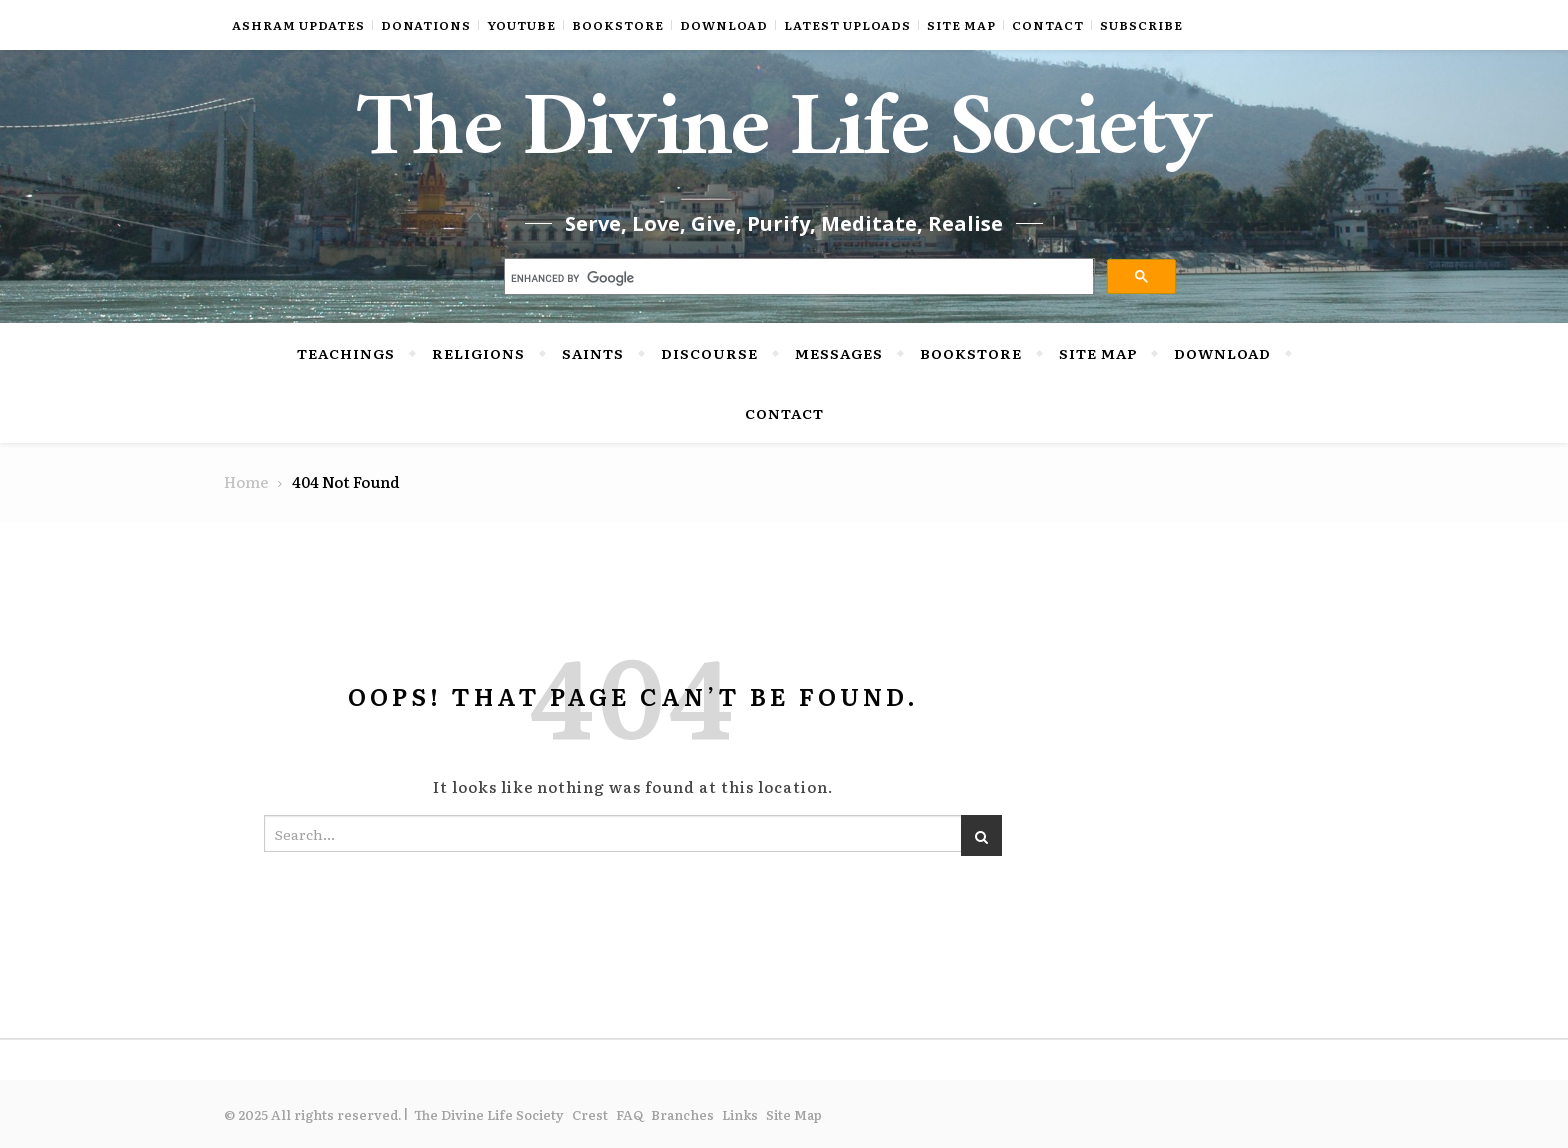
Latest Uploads (847, 25)
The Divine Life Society (784, 140)
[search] (797, 279)
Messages (839, 353)
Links (740, 1114)
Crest (590, 1114)
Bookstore (618, 25)
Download (724, 25)
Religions (478, 353)
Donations (426, 25)
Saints (593, 353)
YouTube (521, 25)
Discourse (709, 353)
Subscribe (1141, 25)
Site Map (961, 25)
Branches (682, 1114)
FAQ (629, 1114)
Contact (1048, 25)
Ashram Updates (298, 25)
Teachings (346, 353)
